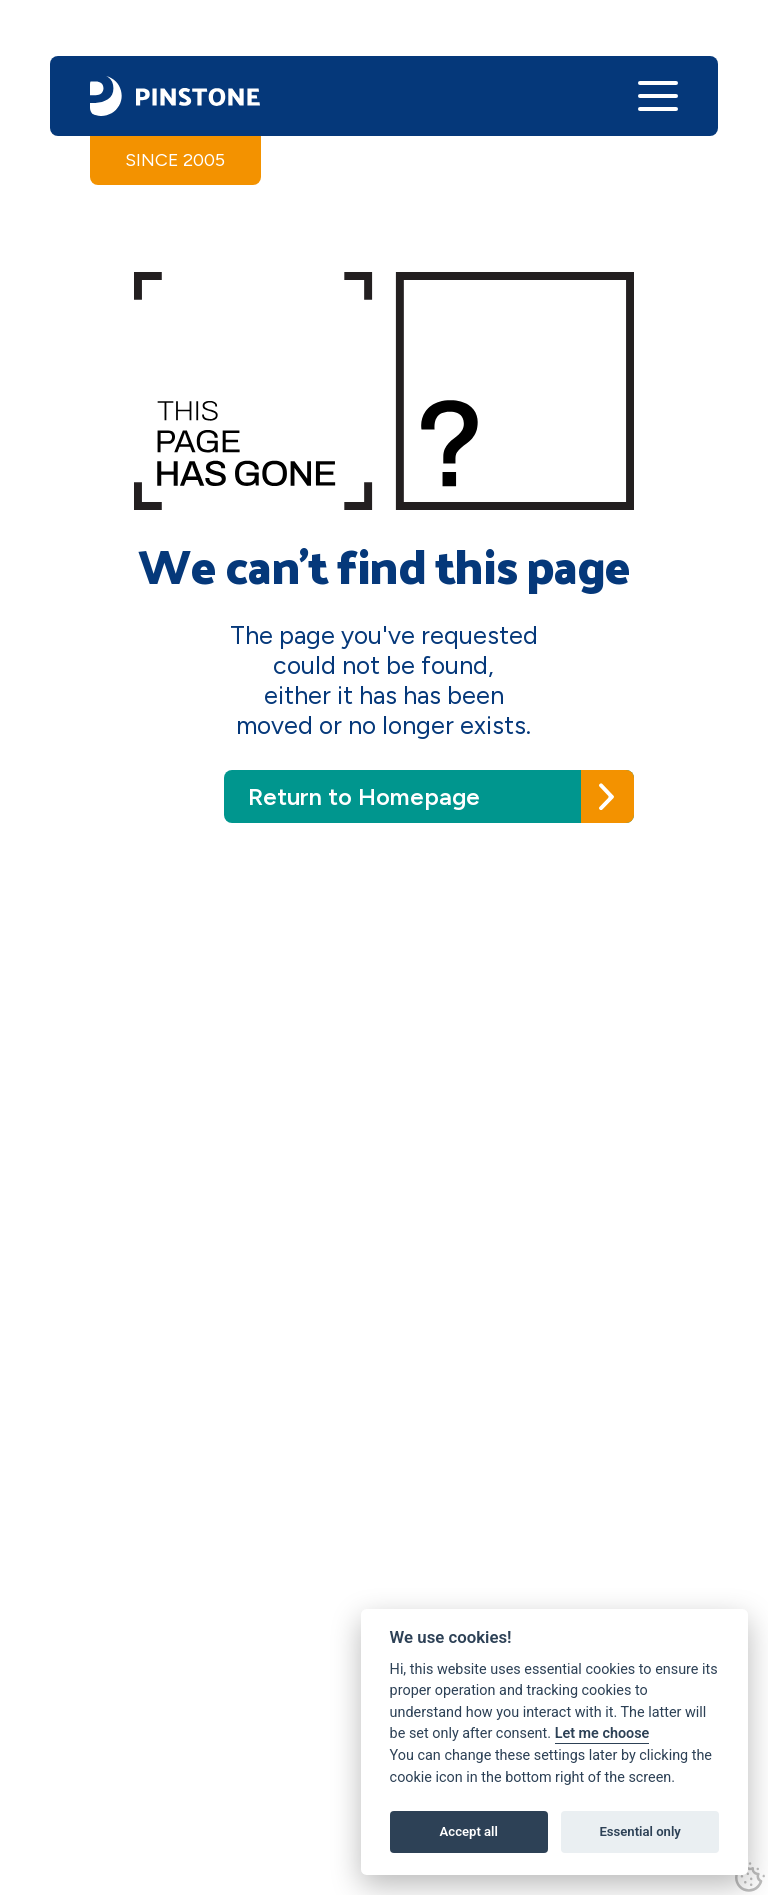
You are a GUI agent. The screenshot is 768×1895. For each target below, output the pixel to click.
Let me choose (602, 1733)
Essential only (639, 1831)
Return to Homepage (364, 796)
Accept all (469, 1831)
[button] (658, 96)
